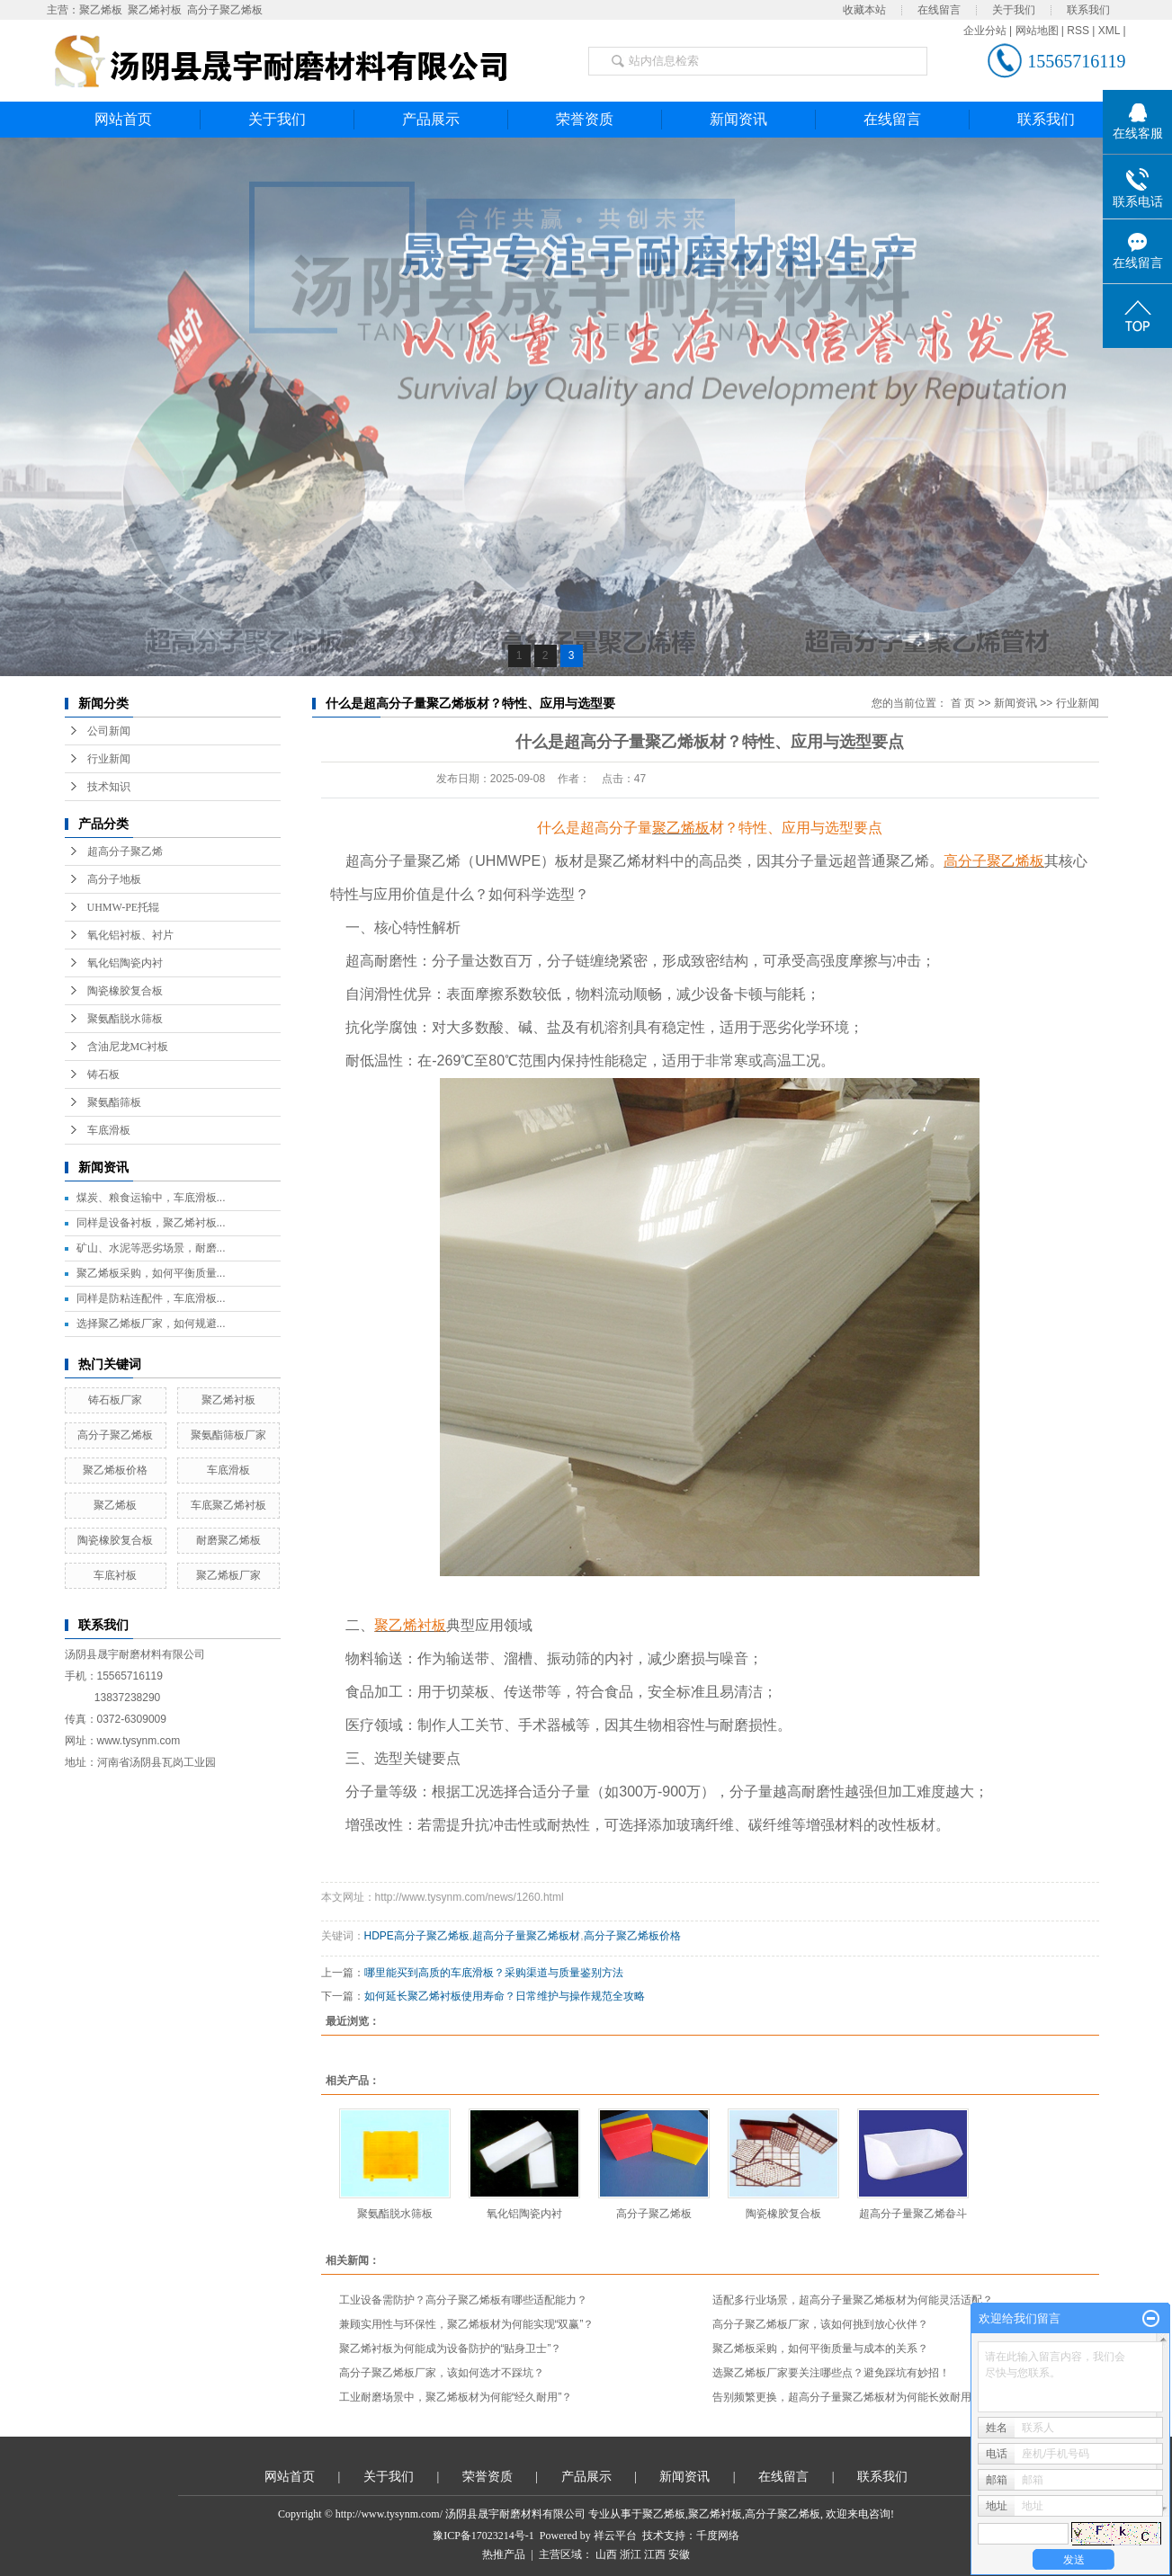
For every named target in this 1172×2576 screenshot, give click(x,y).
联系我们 (1088, 10)
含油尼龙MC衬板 (128, 1046)
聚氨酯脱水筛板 (125, 1018)
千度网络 (717, 2535)
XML (1109, 30)
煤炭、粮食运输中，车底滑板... (151, 1197)
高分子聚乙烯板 (225, 10)
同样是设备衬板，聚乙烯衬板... (151, 1223)
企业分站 (984, 30)
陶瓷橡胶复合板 (125, 991)
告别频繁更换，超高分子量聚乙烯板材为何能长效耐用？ (847, 2397)
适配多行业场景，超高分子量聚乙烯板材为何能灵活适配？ (852, 2300)
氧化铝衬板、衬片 (130, 935)
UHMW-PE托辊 (123, 907)
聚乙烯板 (100, 10)
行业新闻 (108, 759)
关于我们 (1013, 10)
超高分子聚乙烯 (125, 851)
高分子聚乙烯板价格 (632, 1936)
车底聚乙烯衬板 (228, 1505)
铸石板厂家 (115, 1400)
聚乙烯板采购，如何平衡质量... (151, 1273)
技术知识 (108, 786)
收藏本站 (864, 10)
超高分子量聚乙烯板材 (526, 1936)
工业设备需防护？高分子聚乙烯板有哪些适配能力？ (463, 2300)
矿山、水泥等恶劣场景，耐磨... (151, 1248)
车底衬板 (115, 1575)
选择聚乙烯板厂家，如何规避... (151, 1323)
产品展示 (431, 119)
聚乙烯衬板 (155, 10)
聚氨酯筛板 (114, 1102)
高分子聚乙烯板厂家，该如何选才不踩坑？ (441, 2373)
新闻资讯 (738, 119)
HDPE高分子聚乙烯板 (417, 1936)
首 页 (963, 703)
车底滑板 (108, 1130)
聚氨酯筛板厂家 (228, 1435)
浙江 (630, 2554)
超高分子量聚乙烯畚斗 (913, 2213)
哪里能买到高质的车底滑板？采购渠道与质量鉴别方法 (493, 1972)
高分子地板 (114, 879)
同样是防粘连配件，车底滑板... (151, 1298)
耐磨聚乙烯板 (228, 1540)
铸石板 (103, 1074)
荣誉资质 (584, 119)
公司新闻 (108, 731)
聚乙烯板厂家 (228, 1575)
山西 (606, 2554)
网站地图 (1037, 30)
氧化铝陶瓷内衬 (125, 963)
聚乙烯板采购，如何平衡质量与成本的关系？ (820, 2348)
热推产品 (503, 2554)
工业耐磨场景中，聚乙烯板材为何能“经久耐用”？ (456, 2397)
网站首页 (123, 119)
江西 (655, 2554)
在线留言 (939, 10)
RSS (1078, 30)
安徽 (679, 2554)
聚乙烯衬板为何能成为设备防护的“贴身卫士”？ (450, 2348)
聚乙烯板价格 (115, 1470)
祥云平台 (615, 2535)
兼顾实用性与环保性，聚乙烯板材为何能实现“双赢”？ (467, 2324)
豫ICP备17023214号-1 (483, 2535)
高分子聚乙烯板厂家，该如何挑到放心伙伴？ (820, 2324)
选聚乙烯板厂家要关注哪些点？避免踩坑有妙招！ (831, 2373)
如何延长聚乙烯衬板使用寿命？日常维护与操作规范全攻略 (504, 1996)
